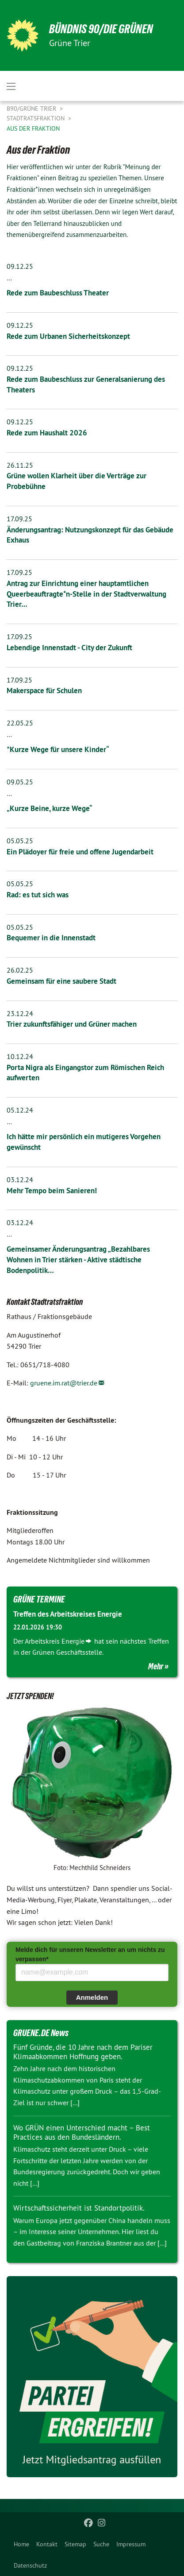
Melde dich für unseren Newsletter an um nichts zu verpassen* (90, 1954)
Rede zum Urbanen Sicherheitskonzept (68, 336)
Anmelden (92, 1997)
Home (21, 2544)
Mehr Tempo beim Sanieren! (52, 1190)
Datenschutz (30, 2565)
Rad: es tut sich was (38, 895)
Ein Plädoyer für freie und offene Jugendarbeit (80, 852)
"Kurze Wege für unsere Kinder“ (58, 749)
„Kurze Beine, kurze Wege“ (49, 808)
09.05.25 (20, 781)
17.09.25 (19, 518)
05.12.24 (20, 1110)
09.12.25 (20, 266)
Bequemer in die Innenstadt (51, 938)
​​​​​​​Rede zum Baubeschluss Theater (58, 293)
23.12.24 (20, 1013)
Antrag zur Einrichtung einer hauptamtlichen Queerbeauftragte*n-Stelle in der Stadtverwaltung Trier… (86, 593)
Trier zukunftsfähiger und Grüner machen (72, 1024)
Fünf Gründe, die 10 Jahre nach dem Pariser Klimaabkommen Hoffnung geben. (83, 2051)
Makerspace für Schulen (44, 690)
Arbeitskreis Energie (54, 1641)
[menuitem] (21, 2544)
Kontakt (47, 2544)
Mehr (155, 1666)
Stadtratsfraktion (36, 118)
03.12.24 (20, 1179)
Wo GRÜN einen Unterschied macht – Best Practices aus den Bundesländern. (81, 2132)
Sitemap (75, 2544)
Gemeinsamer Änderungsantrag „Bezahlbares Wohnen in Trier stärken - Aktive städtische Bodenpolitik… (78, 1259)
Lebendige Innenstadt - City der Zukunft (69, 647)
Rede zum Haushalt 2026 (47, 433)
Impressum (131, 2544)
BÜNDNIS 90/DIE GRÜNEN (101, 29)
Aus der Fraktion (33, 128)
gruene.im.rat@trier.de (63, 1382)
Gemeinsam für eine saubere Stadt (61, 981)
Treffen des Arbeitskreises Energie (67, 1614)
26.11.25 (20, 465)
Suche (101, 2544)
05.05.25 (20, 840)
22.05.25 (20, 722)
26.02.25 (20, 970)
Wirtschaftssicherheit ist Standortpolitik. (79, 2208)
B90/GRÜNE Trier (32, 109)
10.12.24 (20, 1056)
